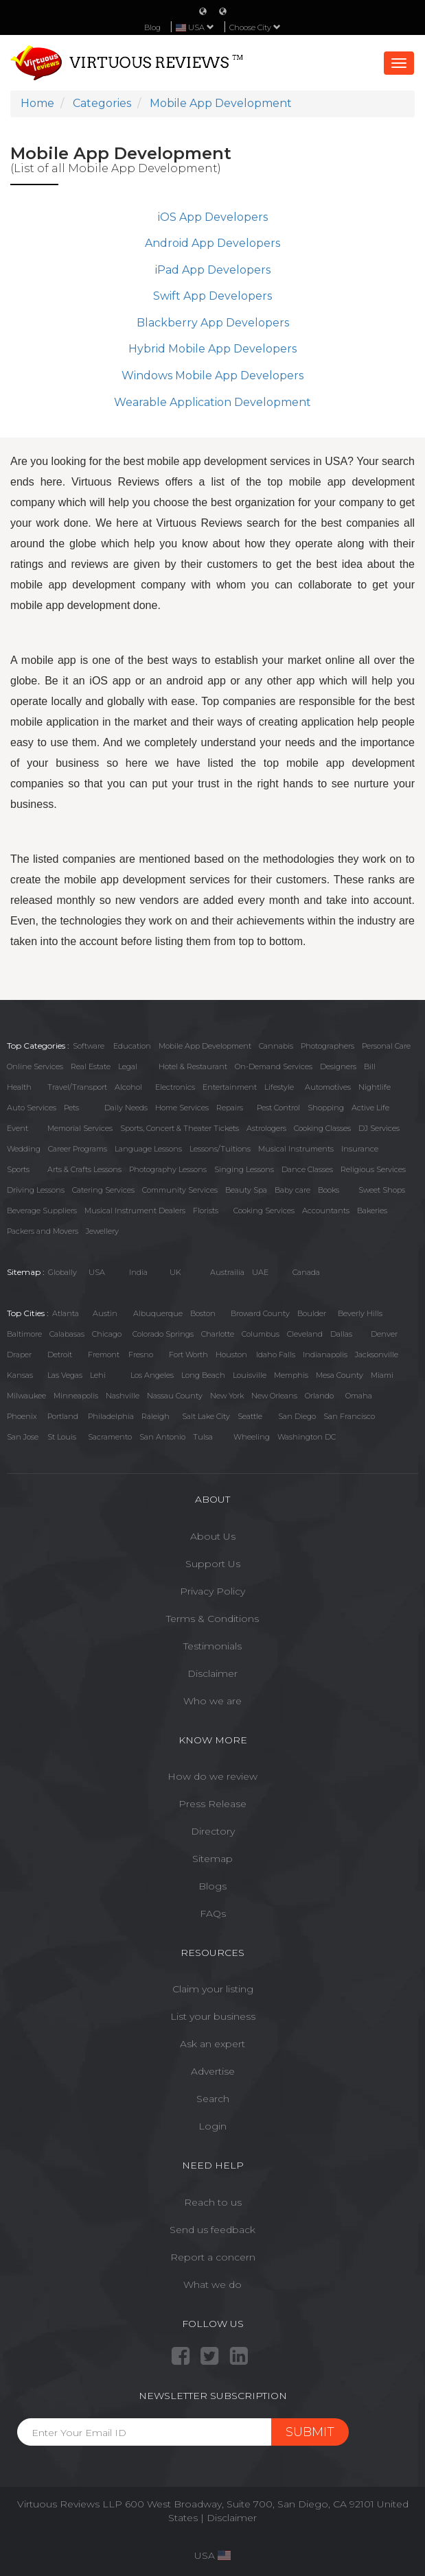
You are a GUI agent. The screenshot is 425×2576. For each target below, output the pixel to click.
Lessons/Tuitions (220, 1149)
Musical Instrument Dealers (134, 1210)
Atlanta (65, 1313)
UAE (260, 1272)
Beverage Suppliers (42, 1210)
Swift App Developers (212, 295)
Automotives (328, 1087)
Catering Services (103, 1190)
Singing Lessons (244, 1169)
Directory (213, 1831)
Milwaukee (26, 1395)
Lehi (98, 1375)
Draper (19, 1354)
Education (132, 1046)
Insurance (359, 1149)
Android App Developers (212, 243)
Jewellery (102, 1231)
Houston (231, 1354)
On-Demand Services (273, 1066)
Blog (152, 27)
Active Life (370, 1107)
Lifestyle (279, 1087)
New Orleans (274, 1395)
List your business (212, 2016)
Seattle (250, 1416)
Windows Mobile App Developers (212, 375)
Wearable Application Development (212, 402)
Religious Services (373, 1169)
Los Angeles (152, 1375)
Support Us (212, 1564)
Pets (71, 1107)
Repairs (229, 1107)
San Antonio (162, 1437)
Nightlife (374, 1087)
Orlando (319, 1395)
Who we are (212, 1701)
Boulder (311, 1313)
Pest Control (278, 1107)
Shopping (326, 1107)
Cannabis (276, 1046)
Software (88, 1046)
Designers (338, 1066)
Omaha (358, 1395)
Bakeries (372, 1210)
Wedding (24, 1149)
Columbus (260, 1334)
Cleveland (305, 1334)
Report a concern (212, 2257)
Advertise (213, 2071)
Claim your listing (212, 1989)
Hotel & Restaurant (193, 1066)
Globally (62, 1272)
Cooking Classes (322, 1128)
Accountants (325, 1210)
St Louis (61, 1437)
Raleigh (155, 1416)
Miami (382, 1375)
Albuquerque (158, 1313)
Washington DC (306, 1437)
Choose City (255, 27)
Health (19, 1087)
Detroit (59, 1354)
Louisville (249, 1375)
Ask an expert (212, 2044)
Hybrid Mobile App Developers (212, 348)
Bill (370, 1066)
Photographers (327, 1046)
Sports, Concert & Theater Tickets (179, 1128)
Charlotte (217, 1334)
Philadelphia (111, 1416)
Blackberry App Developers (213, 322)
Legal (127, 1066)
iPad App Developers (213, 269)
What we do (212, 2284)
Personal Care (386, 1046)
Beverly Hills (360, 1313)
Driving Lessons (36, 1190)
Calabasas (66, 1334)
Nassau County (175, 1395)
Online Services (35, 1066)
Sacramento (110, 1437)
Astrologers (266, 1128)
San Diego (297, 1416)
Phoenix (22, 1416)
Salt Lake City (206, 1416)
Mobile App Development (205, 1046)
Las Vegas (64, 1375)
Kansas (20, 1375)
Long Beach (203, 1375)
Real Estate (91, 1066)
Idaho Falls (275, 1354)
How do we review (212, 1776)
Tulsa (203, 1437)
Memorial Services (80, 1128)
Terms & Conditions (212, 1618)
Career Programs (77, 1149)
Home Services (182, 1107)
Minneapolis (76, 1395)
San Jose (22, 1437)
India (138, 1272)
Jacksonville (376, 1354)
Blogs (212, 1886)
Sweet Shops (381, 1190)
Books (328, 1190)
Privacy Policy (212, 1591)
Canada (306, 1272)
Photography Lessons (168, 1169)
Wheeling (251, 1437)
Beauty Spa (246, 1190)
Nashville (122, 1395)
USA (97, 1272)
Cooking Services (264, 1210)
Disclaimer (212, 1673)
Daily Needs (126, 1107)
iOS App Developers (213, 217)
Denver (384, 1334)
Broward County (260, 1313)
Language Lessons (148, 1149)
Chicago (107, 1334)
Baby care (292, 1190)
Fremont (103, 1354)
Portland (62, 1416)
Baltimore (24, 1334)
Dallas (341, 1334)
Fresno (140, 1354)
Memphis (291, 1375)
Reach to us (213, 2202)
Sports (18, 1169)
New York (227, 1395)
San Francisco (349, 1416)
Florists (205, 1210)
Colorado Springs (163, 1334)
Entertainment (230, 1087)
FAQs (213, 1913)
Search (212, 2098)
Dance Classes (307, 1169)
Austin (105, 1313)
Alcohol (128, 1087)
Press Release (212, 1804)
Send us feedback (212, 2229)
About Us (213, 1536)
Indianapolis (325, 1354)
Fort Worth (188, 1354)
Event (17, 1128)
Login (212, 2126)
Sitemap (212, 1858)
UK (175, 1272)
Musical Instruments (296, 1149)
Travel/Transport (77, 1087)
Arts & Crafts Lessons (84, 1169)
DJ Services (379, 1128)
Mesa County (339, 1375)
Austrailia (227, 1272)
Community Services (180, 1190)
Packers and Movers (42, 1231)
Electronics (175, 1087)
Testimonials (212, 1646)
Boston (203, 1313)
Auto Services (31, 1107)
